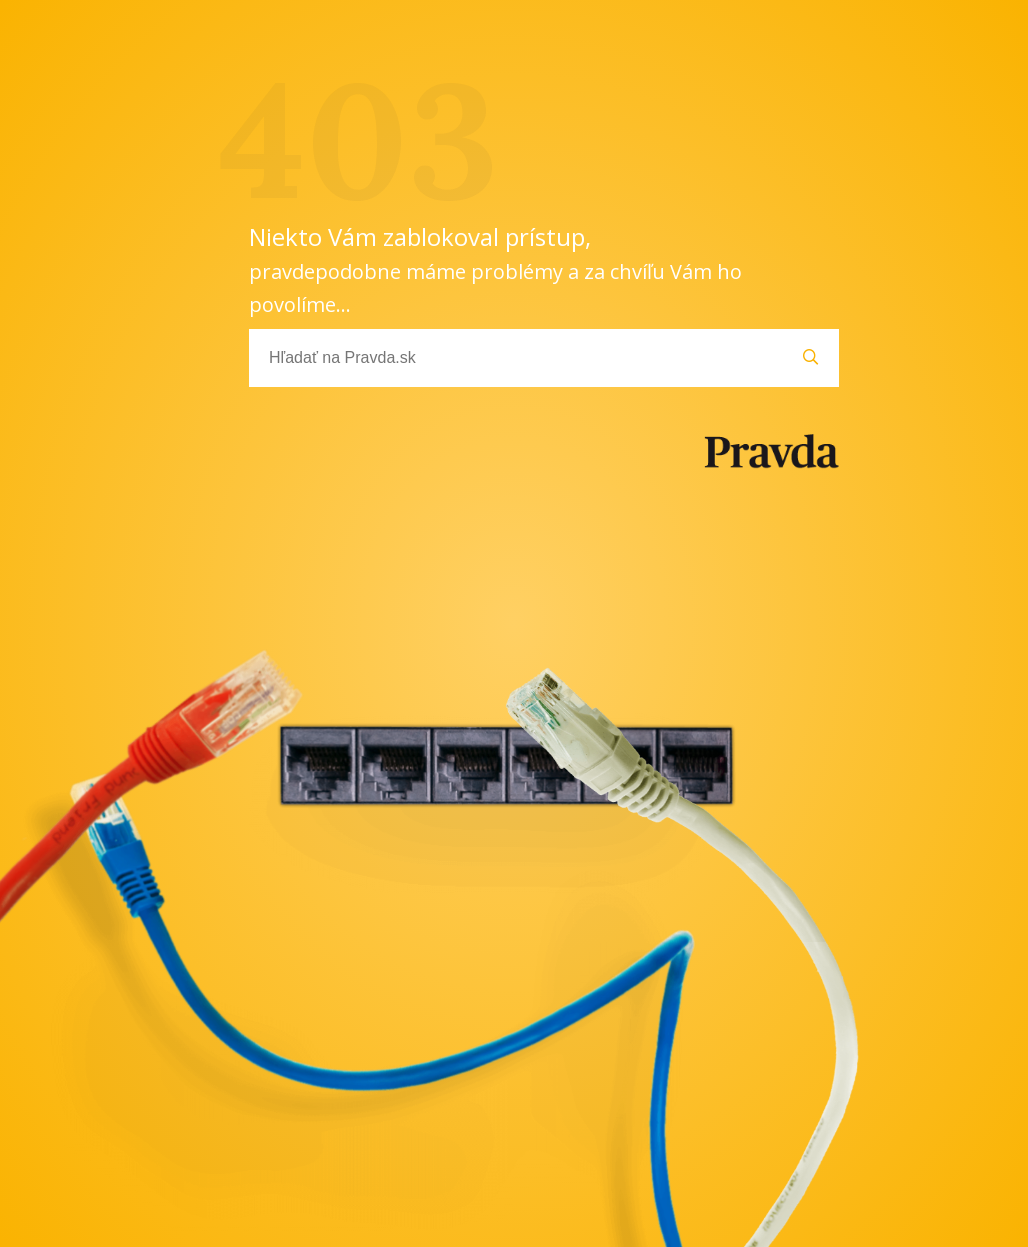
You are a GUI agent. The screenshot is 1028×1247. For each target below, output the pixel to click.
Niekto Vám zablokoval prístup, (495, 269)
